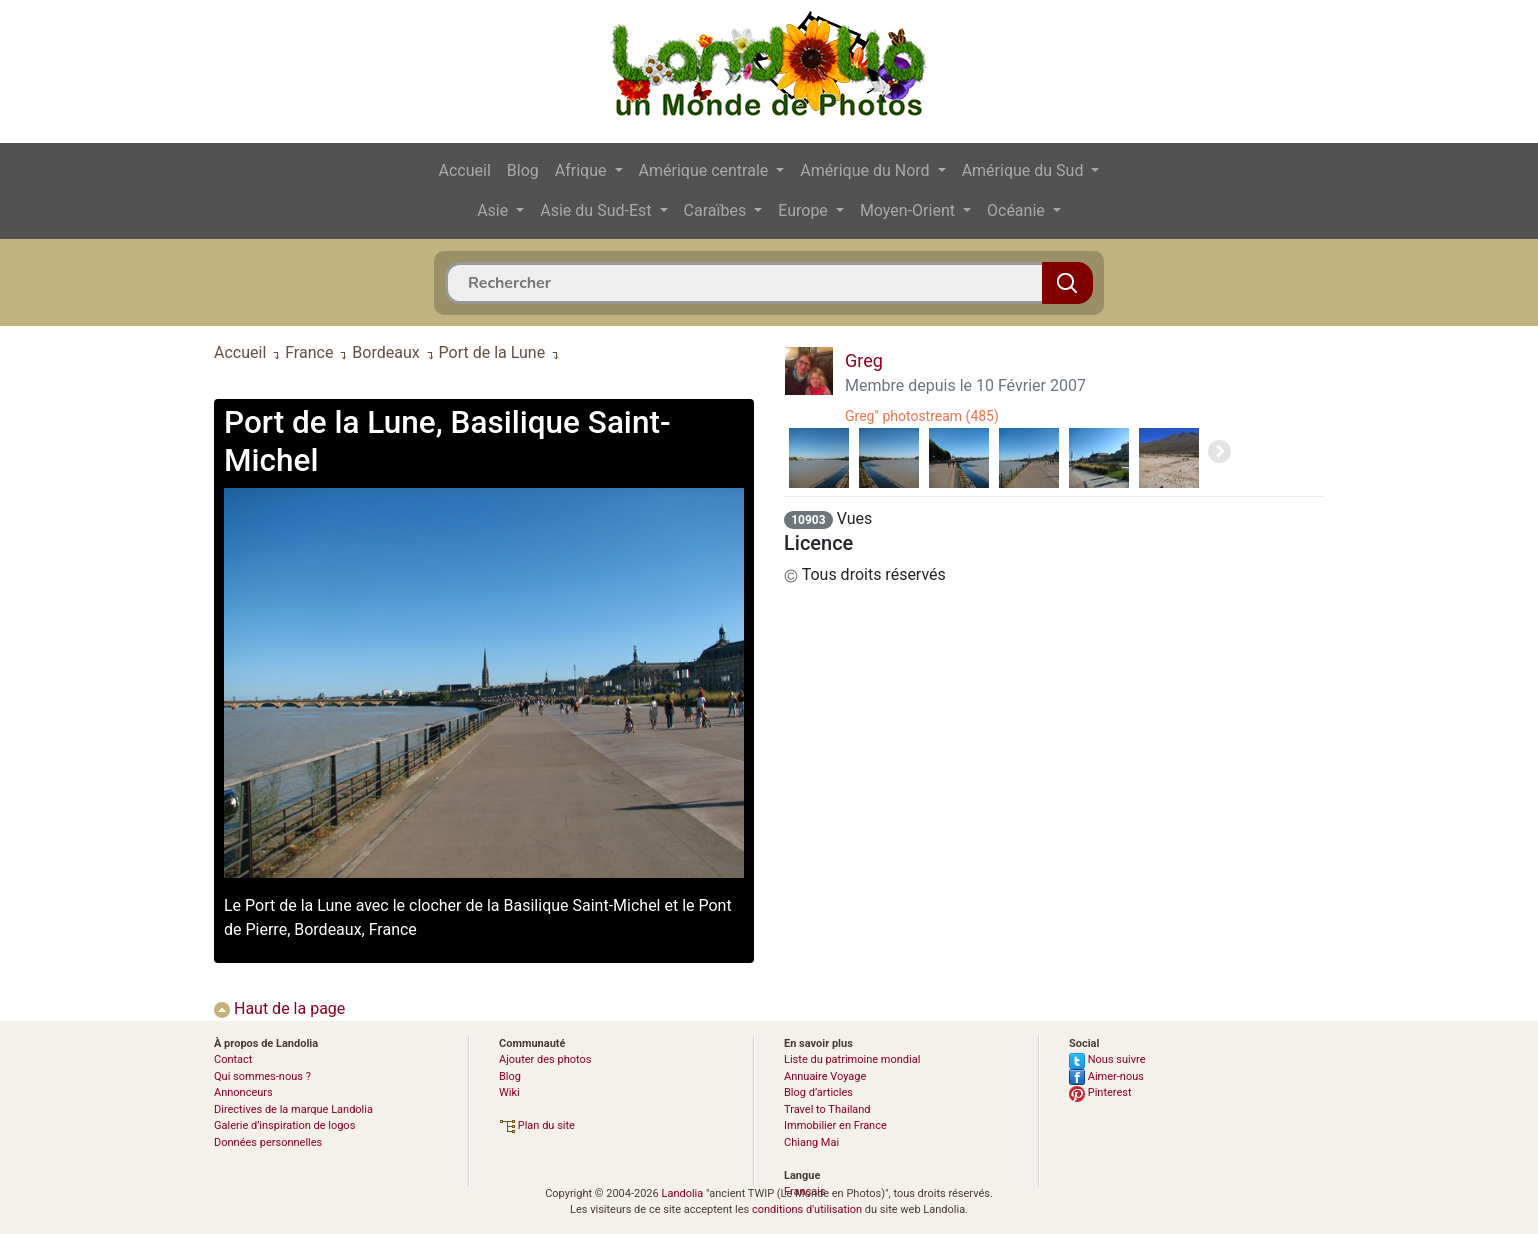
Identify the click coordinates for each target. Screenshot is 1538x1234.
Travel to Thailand (827, 1109)
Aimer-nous (1106, 1076)
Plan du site (537, 1125)
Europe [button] (805, 210)
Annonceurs (243, 1092)
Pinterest (1100, 1092)
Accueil (465, 170)
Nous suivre (1107, 1059)
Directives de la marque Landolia (293, 1109)
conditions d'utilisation (807, 1209)
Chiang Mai (811, 1142)
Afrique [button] (583, 170)
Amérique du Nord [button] (866, 170)
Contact (233, 1059)
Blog (523, 170)
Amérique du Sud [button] (1025, 170)
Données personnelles (268, 1142)
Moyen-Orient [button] (909, 210)
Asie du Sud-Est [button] (597, 210)
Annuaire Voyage (825, 1076)
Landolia (682, 1193)
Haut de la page (279, 1008)
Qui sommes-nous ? (262, 1076)
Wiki (509, 1092)
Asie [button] (494, 210)
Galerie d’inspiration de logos (284, 1125)
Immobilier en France (835, 1125)
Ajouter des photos (545, 1059)
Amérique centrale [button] (706, 170)
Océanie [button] (1018, 210)
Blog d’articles (818, 1092)
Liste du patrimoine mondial (852, 1059)
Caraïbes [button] (717, 210)
